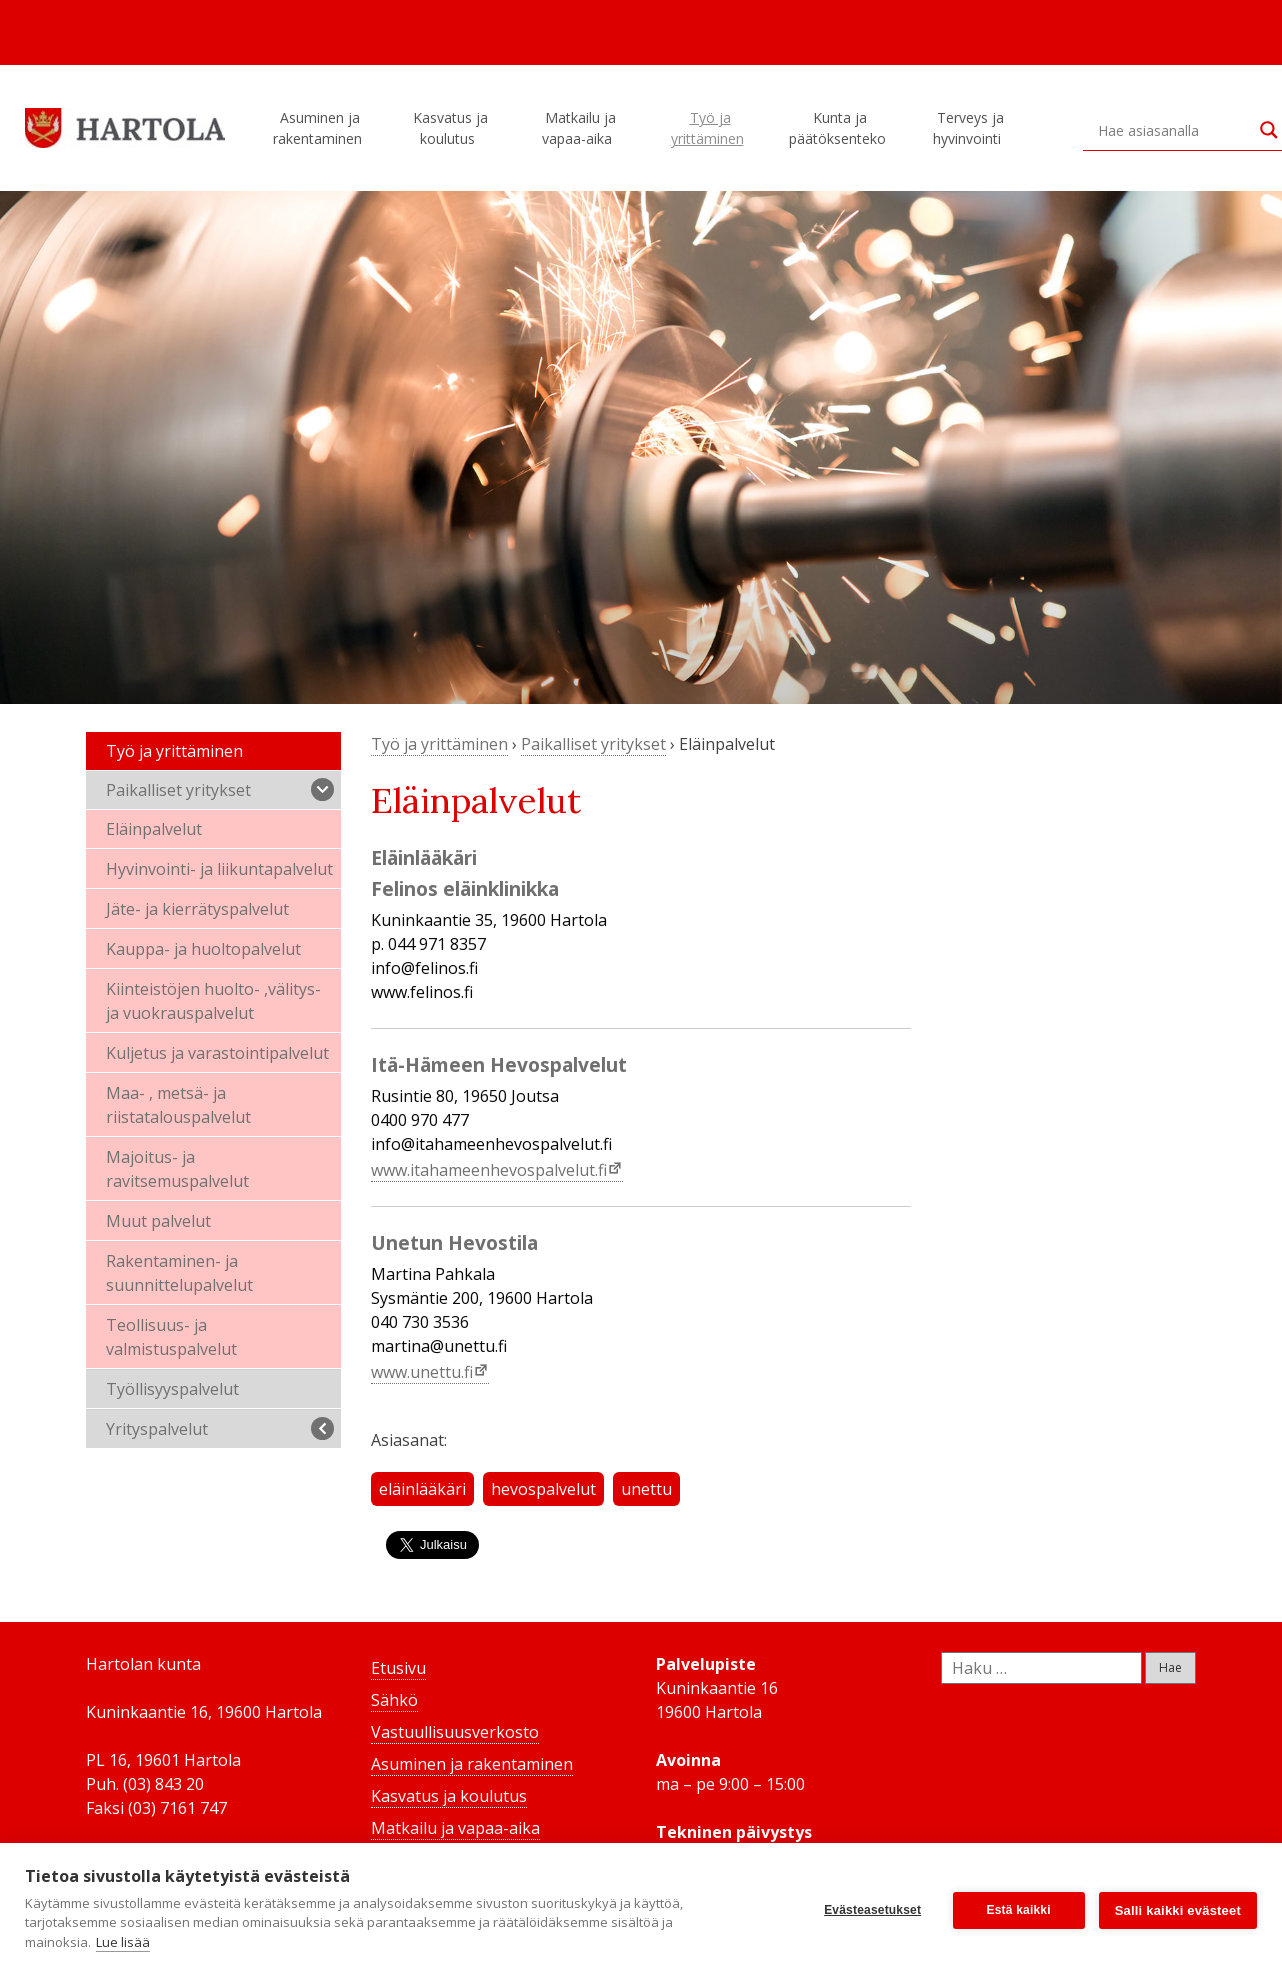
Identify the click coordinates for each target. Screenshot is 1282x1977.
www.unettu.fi (422, 1372)
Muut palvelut (158, 1221)
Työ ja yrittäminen (710, 128)
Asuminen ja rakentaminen (320, 128)
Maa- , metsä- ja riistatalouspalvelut (178, 1105)
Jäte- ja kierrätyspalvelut (197, 909)
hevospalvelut (543, 1489)
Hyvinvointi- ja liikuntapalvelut (219, 869)
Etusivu (398, 1668)
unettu (646, 1489)
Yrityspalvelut (220, 1428)
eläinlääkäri (422, 1489)
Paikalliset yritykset (220, 789)
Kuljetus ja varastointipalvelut (217, 1053)
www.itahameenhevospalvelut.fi (489, 1170)
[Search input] (1174, 130)
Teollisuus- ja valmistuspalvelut (171, 1337)
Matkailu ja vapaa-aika (580, 128)
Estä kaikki (1019, 1910)
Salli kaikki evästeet (1178, 1910)
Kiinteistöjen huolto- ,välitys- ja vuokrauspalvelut (213, 1001)
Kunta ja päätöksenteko (840, 128)
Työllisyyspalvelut (172, 1389)
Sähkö (394, 1700)
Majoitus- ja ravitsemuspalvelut (177, 1169)
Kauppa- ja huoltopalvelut (203, 949)
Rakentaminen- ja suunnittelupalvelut (179, 1273)
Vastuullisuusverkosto (455, 1732)
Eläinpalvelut (154, 829)
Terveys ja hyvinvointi (970, 128)
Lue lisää (123, 1942)
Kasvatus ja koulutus (450, 128)
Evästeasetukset (872, 1910)
